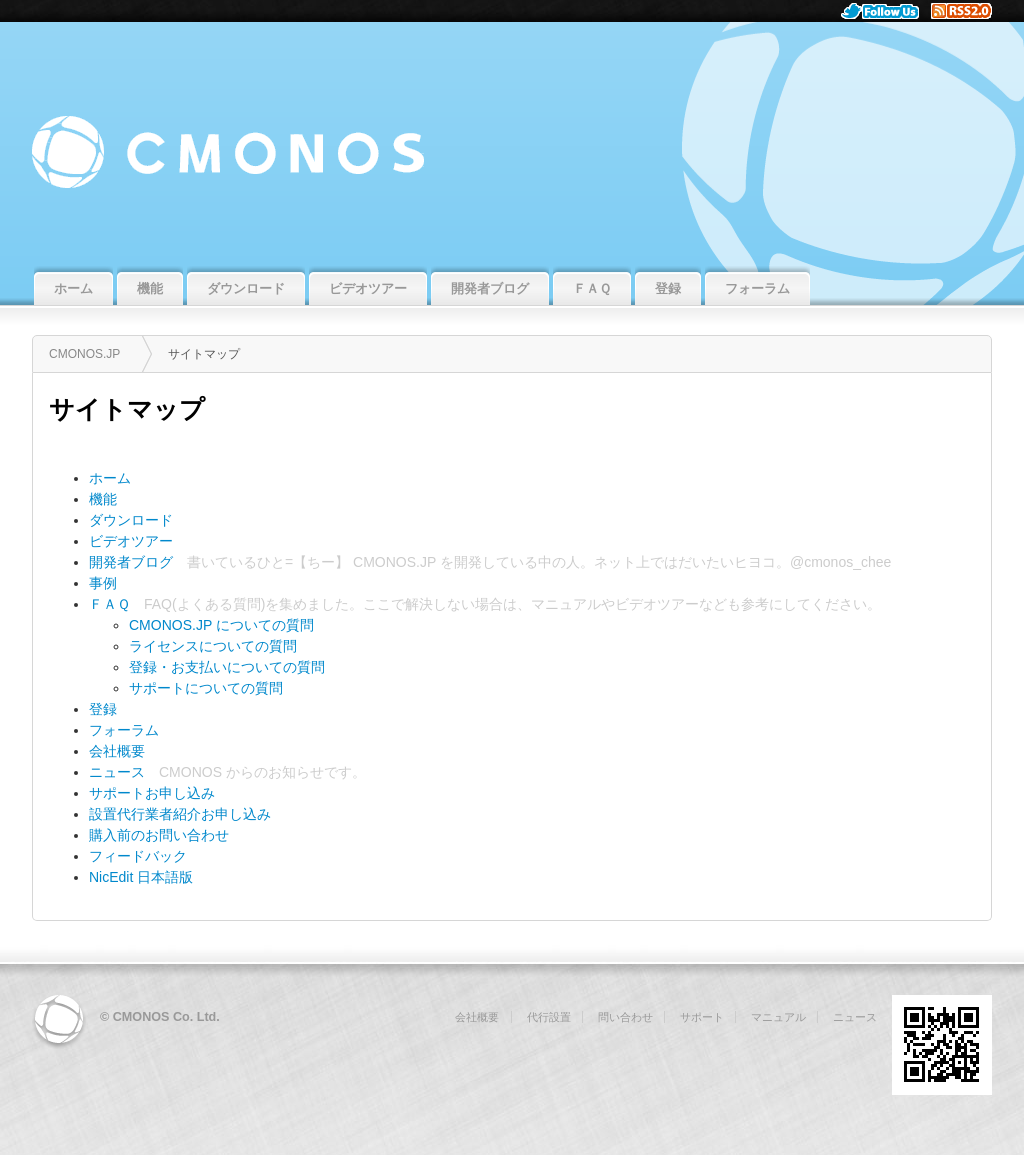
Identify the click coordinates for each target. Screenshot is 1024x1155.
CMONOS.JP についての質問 (221, 625)
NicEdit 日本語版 (141, 877)
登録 (103, 709)
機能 (103, 499)
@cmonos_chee (840, 562)
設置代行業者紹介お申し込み (180, 814)
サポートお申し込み (152, 793)
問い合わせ (625, 1017)
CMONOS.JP (512, 142)
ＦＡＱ (109, 604)
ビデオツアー (131, 541)
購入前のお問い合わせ (159, 835)
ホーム (110, 478)
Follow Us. (886, 11)
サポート (702, 1017)
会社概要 (117, 751)
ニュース (117, 772)
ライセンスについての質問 (213, 646)
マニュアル (566, 604)
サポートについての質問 (206, 688)
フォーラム (124, 730)
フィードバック (138, 856)
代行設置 (549, 1017)
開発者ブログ (131, 562)
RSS (969, 11)
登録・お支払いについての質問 (227, 667)
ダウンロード (131, 520)
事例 (103, 583)
